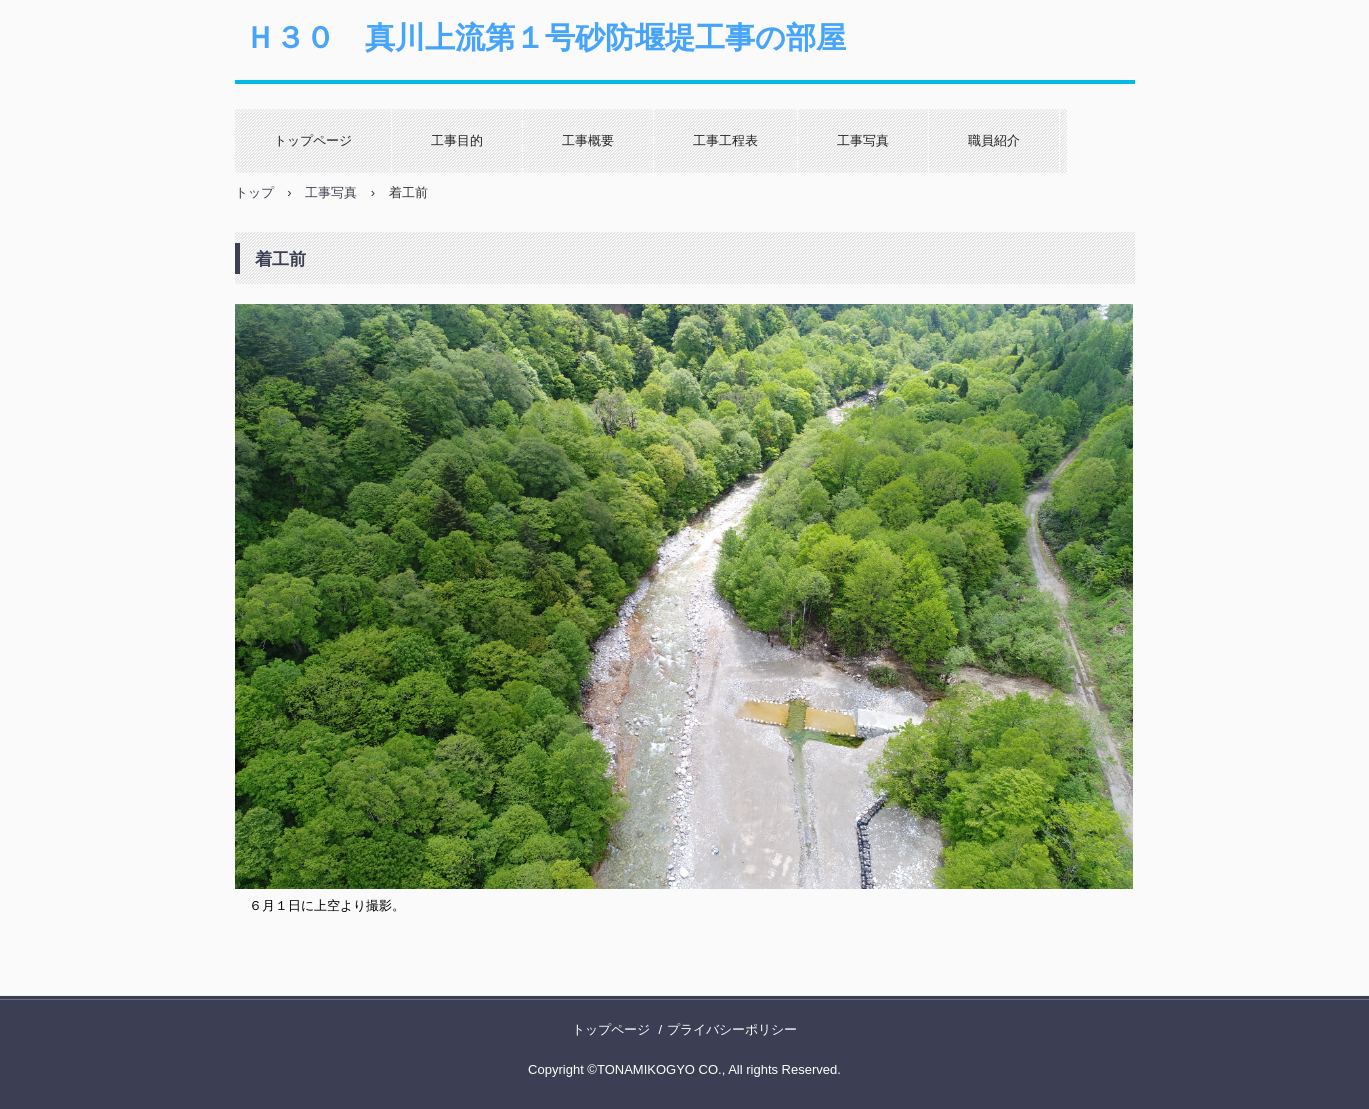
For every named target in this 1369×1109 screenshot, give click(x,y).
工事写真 (863, 140)
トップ (254, 192)
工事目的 (457, 140)
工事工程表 (725, 140)
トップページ (313, 140)
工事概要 (588, 140)
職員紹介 (994, 140)
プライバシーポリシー (732, 1029)
